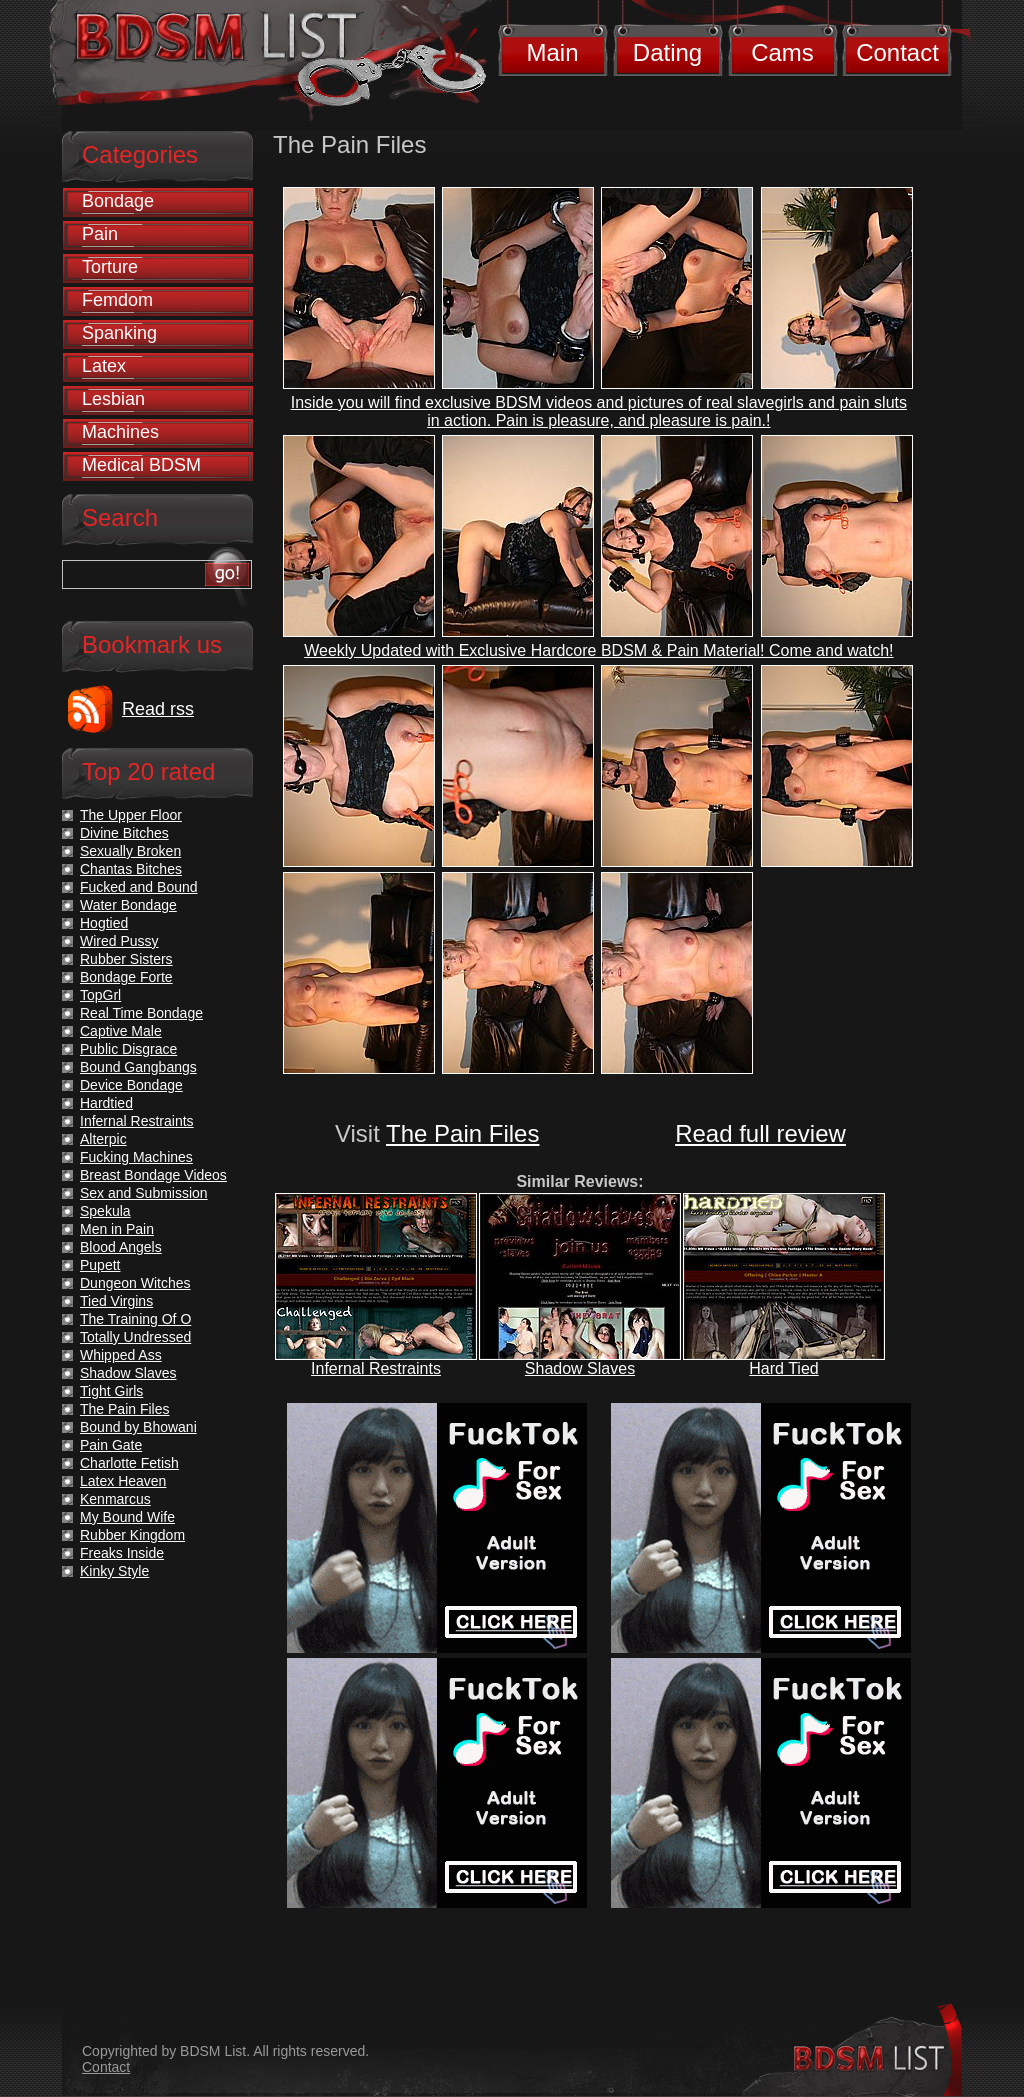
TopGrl (100, 995)
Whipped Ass (121, 1355)
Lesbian (113, 399)
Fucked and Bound (139, 887)
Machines (120, 432)
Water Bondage (128, 905)
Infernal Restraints (376, 1368)
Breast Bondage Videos (153, 1175)
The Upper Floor (131, 815)
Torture (110, 267)
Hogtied (104, 923)
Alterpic (103, 1139)
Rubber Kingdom (132, 1535)
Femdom (117, 300)
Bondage (118, 201)
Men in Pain (117, 1229)
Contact (897, 52)
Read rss (158, 709)
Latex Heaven (123, 1481)
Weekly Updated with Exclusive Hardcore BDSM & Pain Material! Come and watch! (598, 650)
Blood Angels (121, 1247)
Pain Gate (111, 1445)
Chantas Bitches (131, 869)
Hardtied (106, 1103)
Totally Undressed (135, 1337)
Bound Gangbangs (138, 1067)
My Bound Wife (127, 1517)
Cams (782, 52)
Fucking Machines (136, 1157)
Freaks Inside (122, 1553)
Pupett (100, 1265)
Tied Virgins (116, 1301)
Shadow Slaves (580, 1368)
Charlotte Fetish (129, 1463)
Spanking (119, 333)
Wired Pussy (119, 941)
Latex (104, 366)
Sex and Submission (144, 1193)
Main (552, 52)
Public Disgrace (128, 1049)
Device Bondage (131, 1085)
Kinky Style (114, 1571)
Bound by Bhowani (138, 1427)
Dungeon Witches (135, 1283)
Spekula (105, 1211)
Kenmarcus (115, 1499)
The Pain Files (462, 1133)
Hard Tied (783, 1368)
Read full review (760, 1133)
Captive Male (121, 1031)
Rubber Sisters (126, 959)
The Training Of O (135, 1319)
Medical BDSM (141, 465)
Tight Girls (111, 1391)
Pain (100, 234)
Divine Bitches (124, 833)
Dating (667, 52)
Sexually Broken (130, 851)
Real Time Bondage (141, 1013)
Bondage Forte (126, 977)
